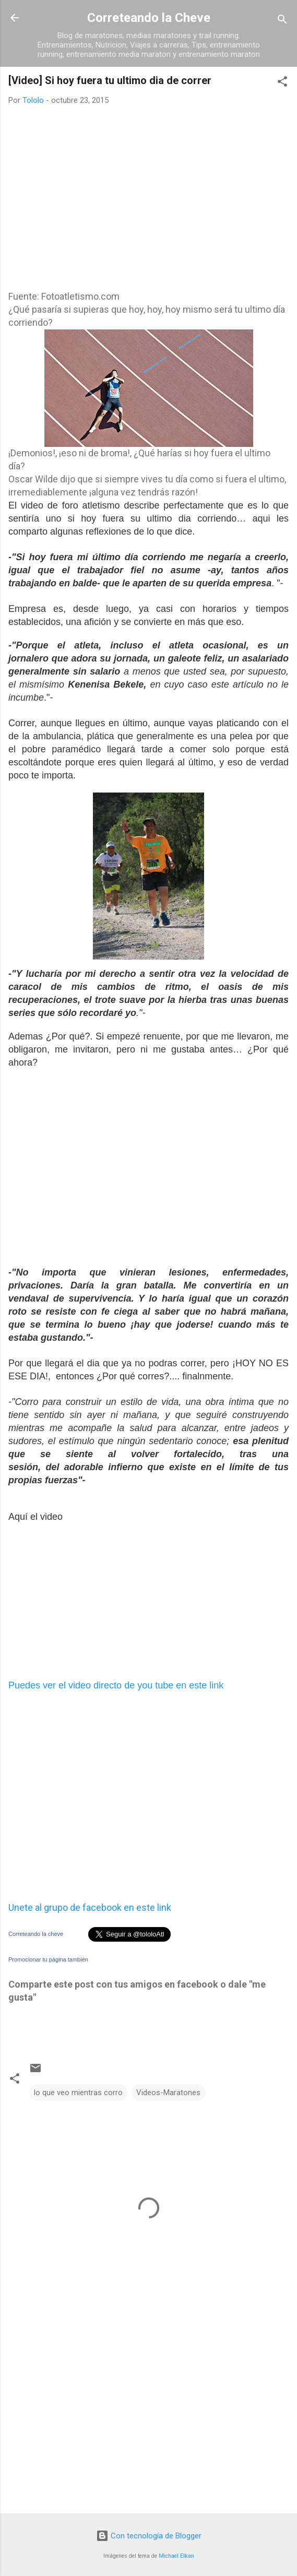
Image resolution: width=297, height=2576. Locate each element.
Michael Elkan (176, 2556)
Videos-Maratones (168, 2092)
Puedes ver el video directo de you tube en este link (115, 1685)
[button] (282, 83)
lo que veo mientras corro (78, 2092)
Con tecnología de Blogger (148, 2535)
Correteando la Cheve (148, 17)
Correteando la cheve (35, 1934)
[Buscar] (282, 21)
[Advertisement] (86, 209)
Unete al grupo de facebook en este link (89, 1907)
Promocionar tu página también (48, 1959)
